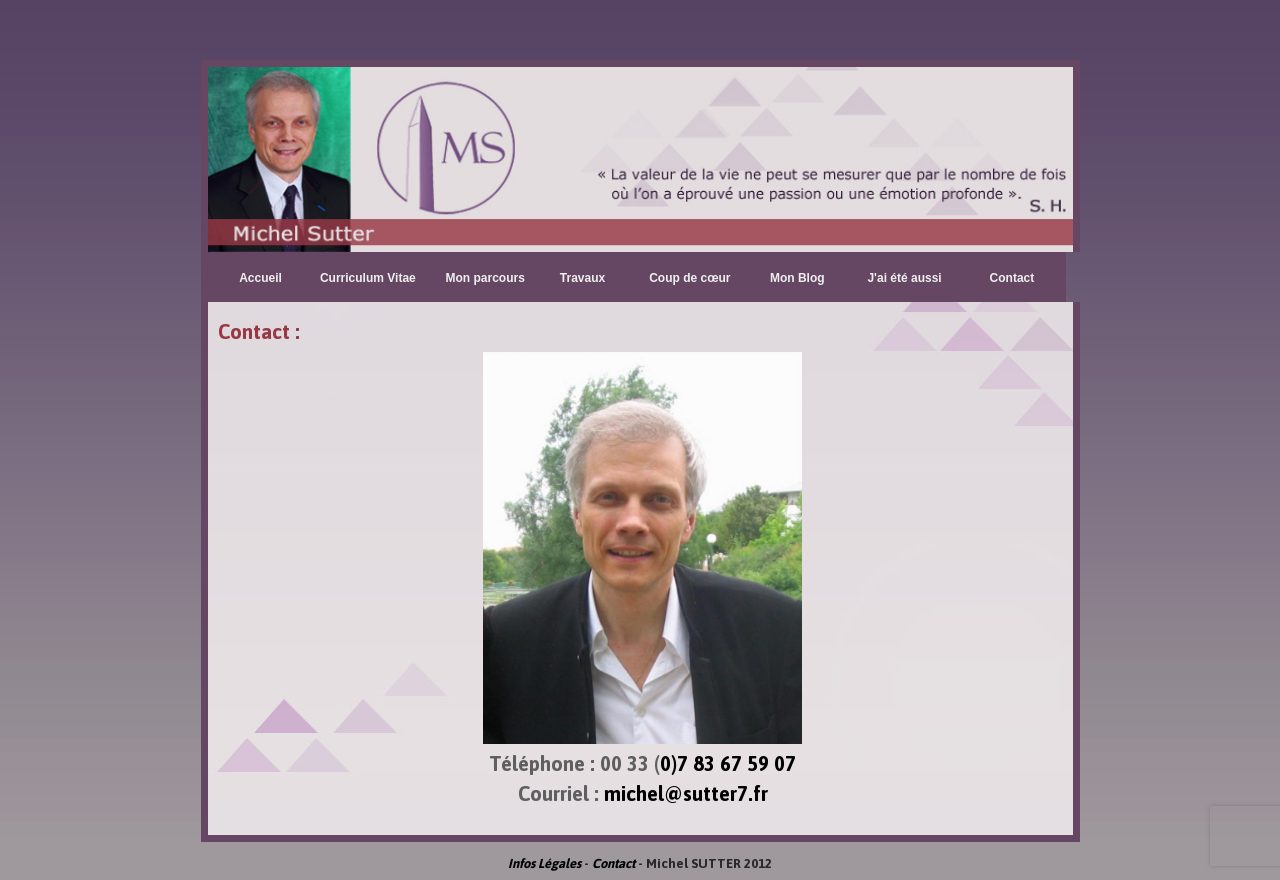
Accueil (260, 278)
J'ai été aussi (904, 278)
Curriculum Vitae (368, 278)
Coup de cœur (689, 278)
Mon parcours (485, 278)
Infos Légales (544, 863)
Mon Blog (797, 278)
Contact (1012, 278)
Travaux (582, 278)
